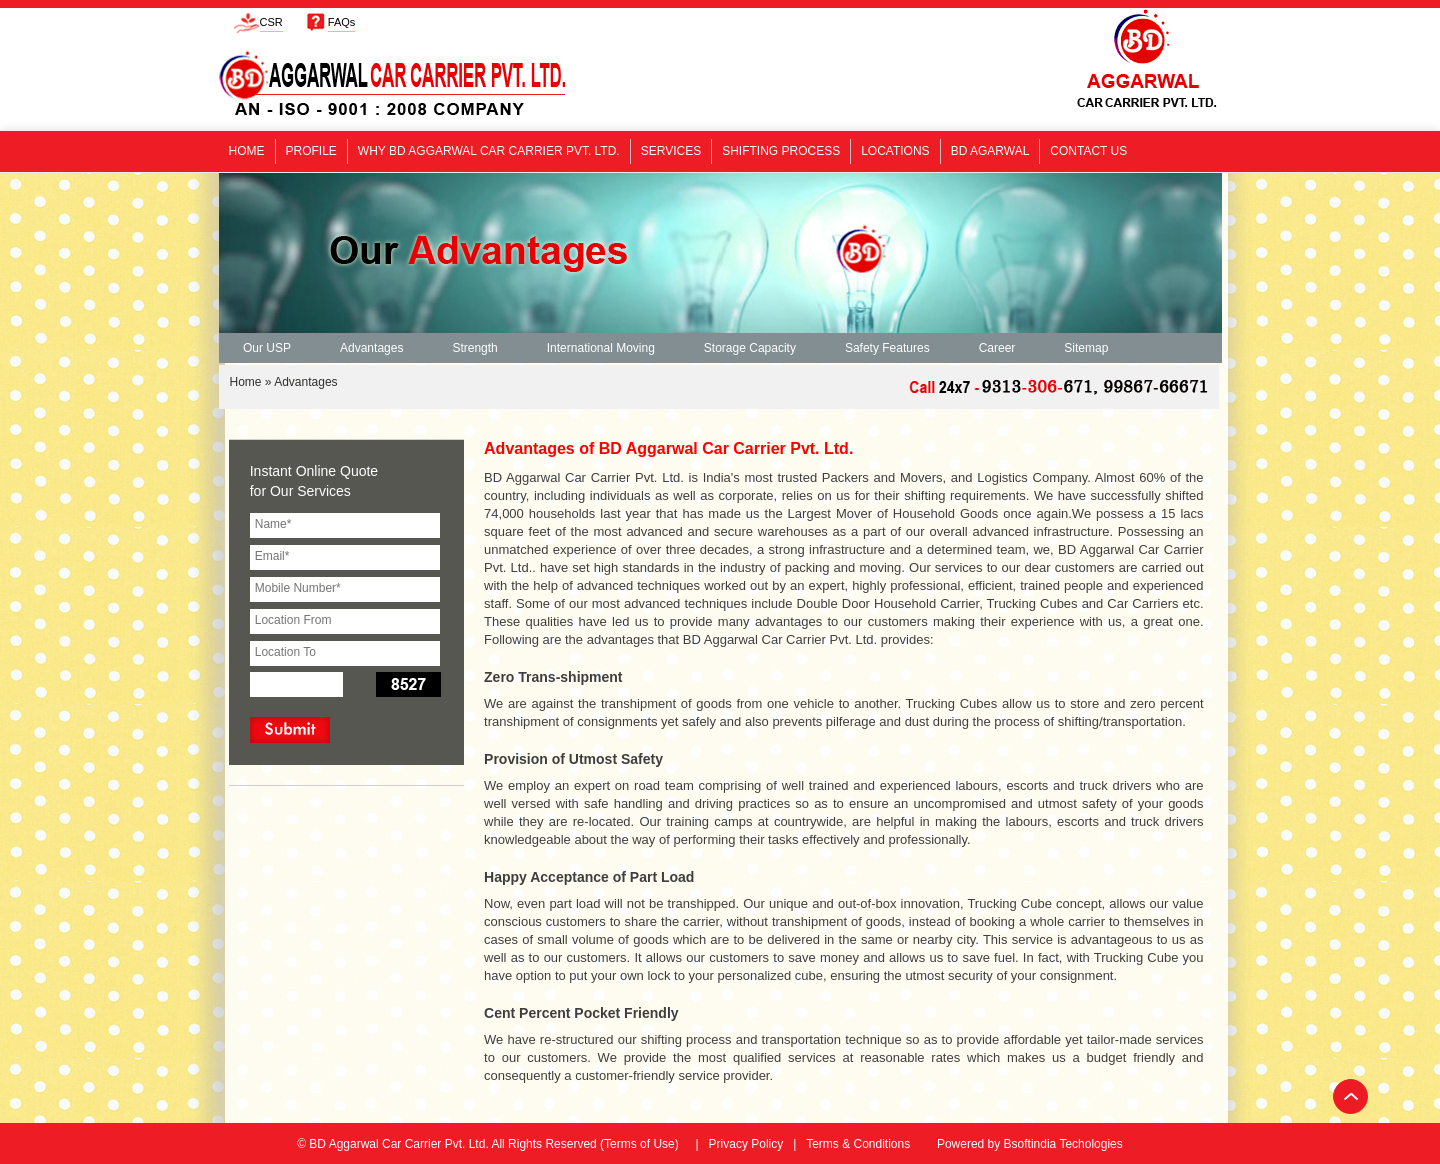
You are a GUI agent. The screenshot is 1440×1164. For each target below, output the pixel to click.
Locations (895, 151)
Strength (474, 348)
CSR (271, 22)
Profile (311, 151)
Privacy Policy (746, 1144)
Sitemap (1086, 348)
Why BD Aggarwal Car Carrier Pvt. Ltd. (489, 151)
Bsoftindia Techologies (1063, 1144)
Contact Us (1088, 151)
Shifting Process (781, 151)
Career (997, 348)
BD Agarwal (990, 151)
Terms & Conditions (858, 1144)
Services (671, 151)
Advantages (371, 348)
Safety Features (887, 348)
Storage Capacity (750, 348)
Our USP (267, 348)
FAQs (342, 22)
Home (247, 151)
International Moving (601, 348)
